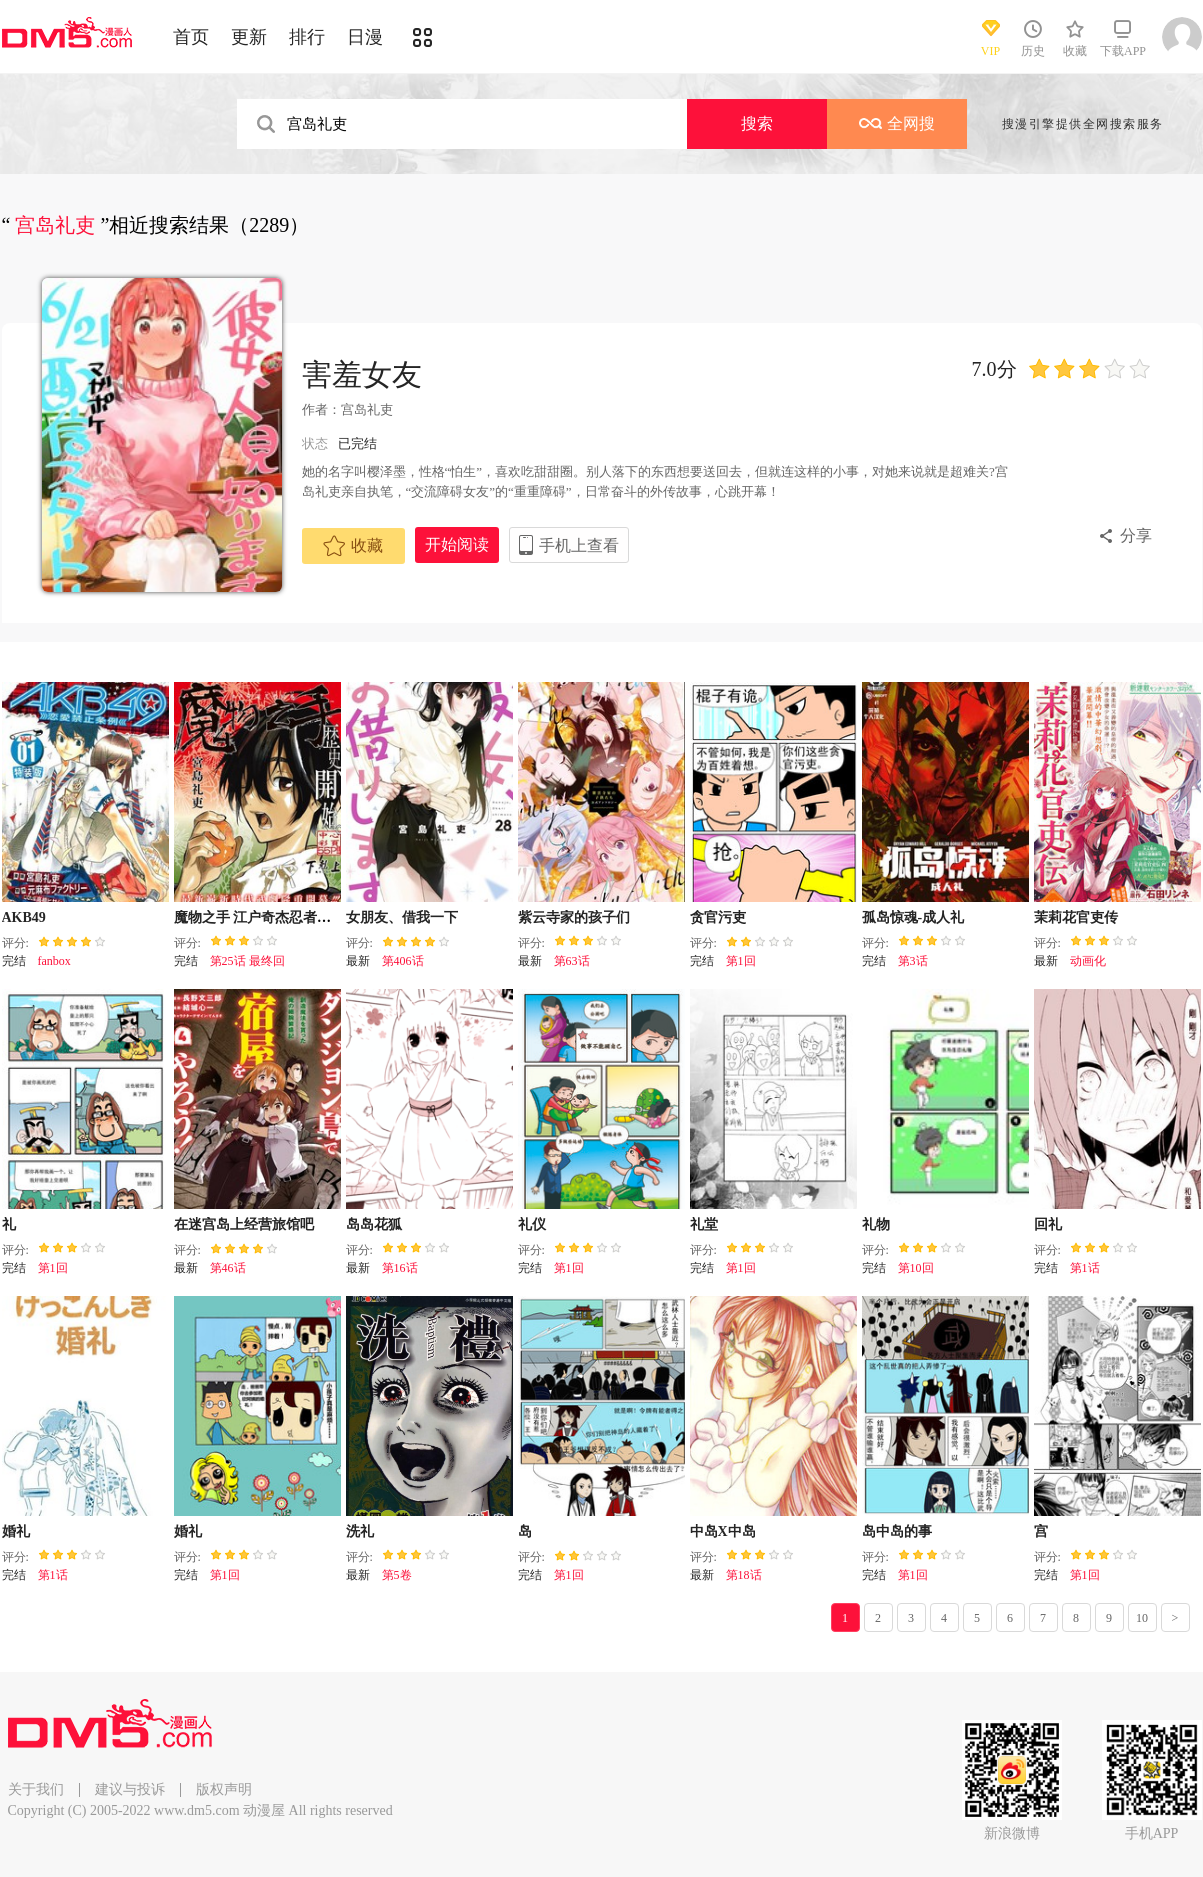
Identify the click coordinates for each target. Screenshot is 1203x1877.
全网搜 (897, 123)
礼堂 (704, 1224)
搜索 (757, 123)
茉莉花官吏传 (1076, 917)
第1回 (741, 961)
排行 (307, 37)
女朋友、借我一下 (402, 917)
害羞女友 (362, 374)
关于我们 (36, 1789)
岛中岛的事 (897, 1531)
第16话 (400, 1268)
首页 (191, 37)
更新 (249, 37)
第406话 (403, 961)
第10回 (916, 1268)
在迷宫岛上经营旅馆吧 (244, 1224)
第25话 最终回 (247, 961)
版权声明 (224, 1789)
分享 (1136, 535)
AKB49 (24, 917)
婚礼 (16, 1531)
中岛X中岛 (723, 1531)
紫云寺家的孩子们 (574, 917)
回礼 (1048, 1224)
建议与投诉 (130, 1789)
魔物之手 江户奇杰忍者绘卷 (260, 917)
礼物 (876, 1224)
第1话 (1085, 1268)
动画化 (1088, 961)
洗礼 (360, 1531)
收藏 (353, 546)
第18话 (744, 1575)
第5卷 (397, 1575)
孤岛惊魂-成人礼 (913, 917)
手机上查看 (579, 545)
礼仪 (532, 1224)
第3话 (913, 961)
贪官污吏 (718, 917)
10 (1142, 1618)
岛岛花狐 (374, 1224)
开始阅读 (457, 544)
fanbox (54, 961)
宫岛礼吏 (367, 409)
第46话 (228, 1268)
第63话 (572, 961)
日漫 (365, 37)
